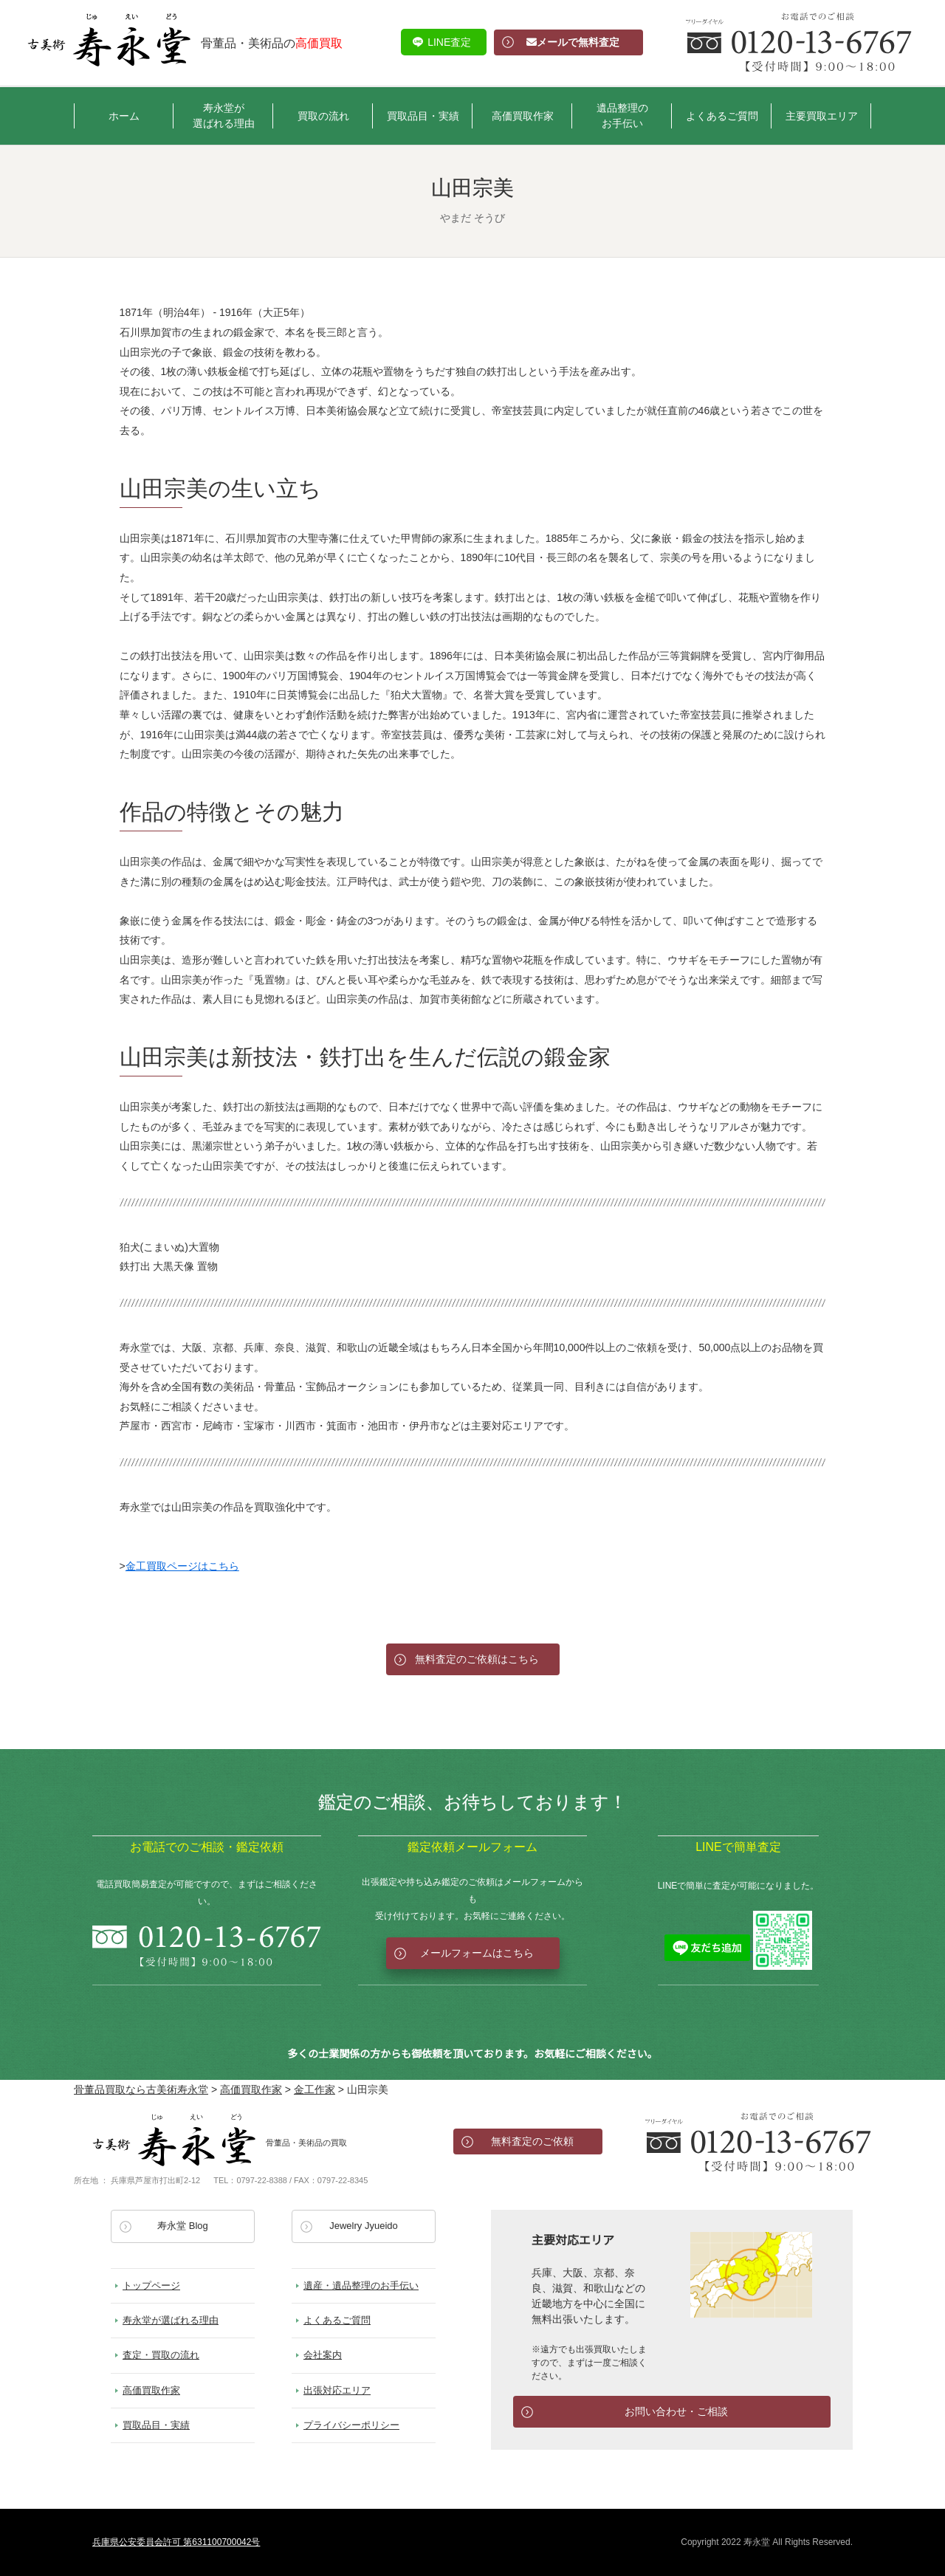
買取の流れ (323, 116)
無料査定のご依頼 (532, 2141)
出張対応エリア (337, 2390)
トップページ (151, 2285)
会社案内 (322, 2354)
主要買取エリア (822, 116)
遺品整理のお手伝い (622, 115)
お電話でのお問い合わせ (758, 2141)
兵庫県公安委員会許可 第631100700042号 (176, 2542)
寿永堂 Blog (182, 2225)
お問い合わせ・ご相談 (676, 2411)
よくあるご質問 (722, 116)
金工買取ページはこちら (182, 1566)
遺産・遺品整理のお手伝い (361, 2285)
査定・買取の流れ (161, 2354)
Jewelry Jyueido (363, 2225)
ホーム (124, 116)
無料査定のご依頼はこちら (477, 1659)
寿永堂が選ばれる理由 (224, 115)
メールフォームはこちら (477, 1953)
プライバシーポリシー (351, 2425)
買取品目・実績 (423, 116)
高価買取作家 (523, 116)
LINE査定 (449, 42)
